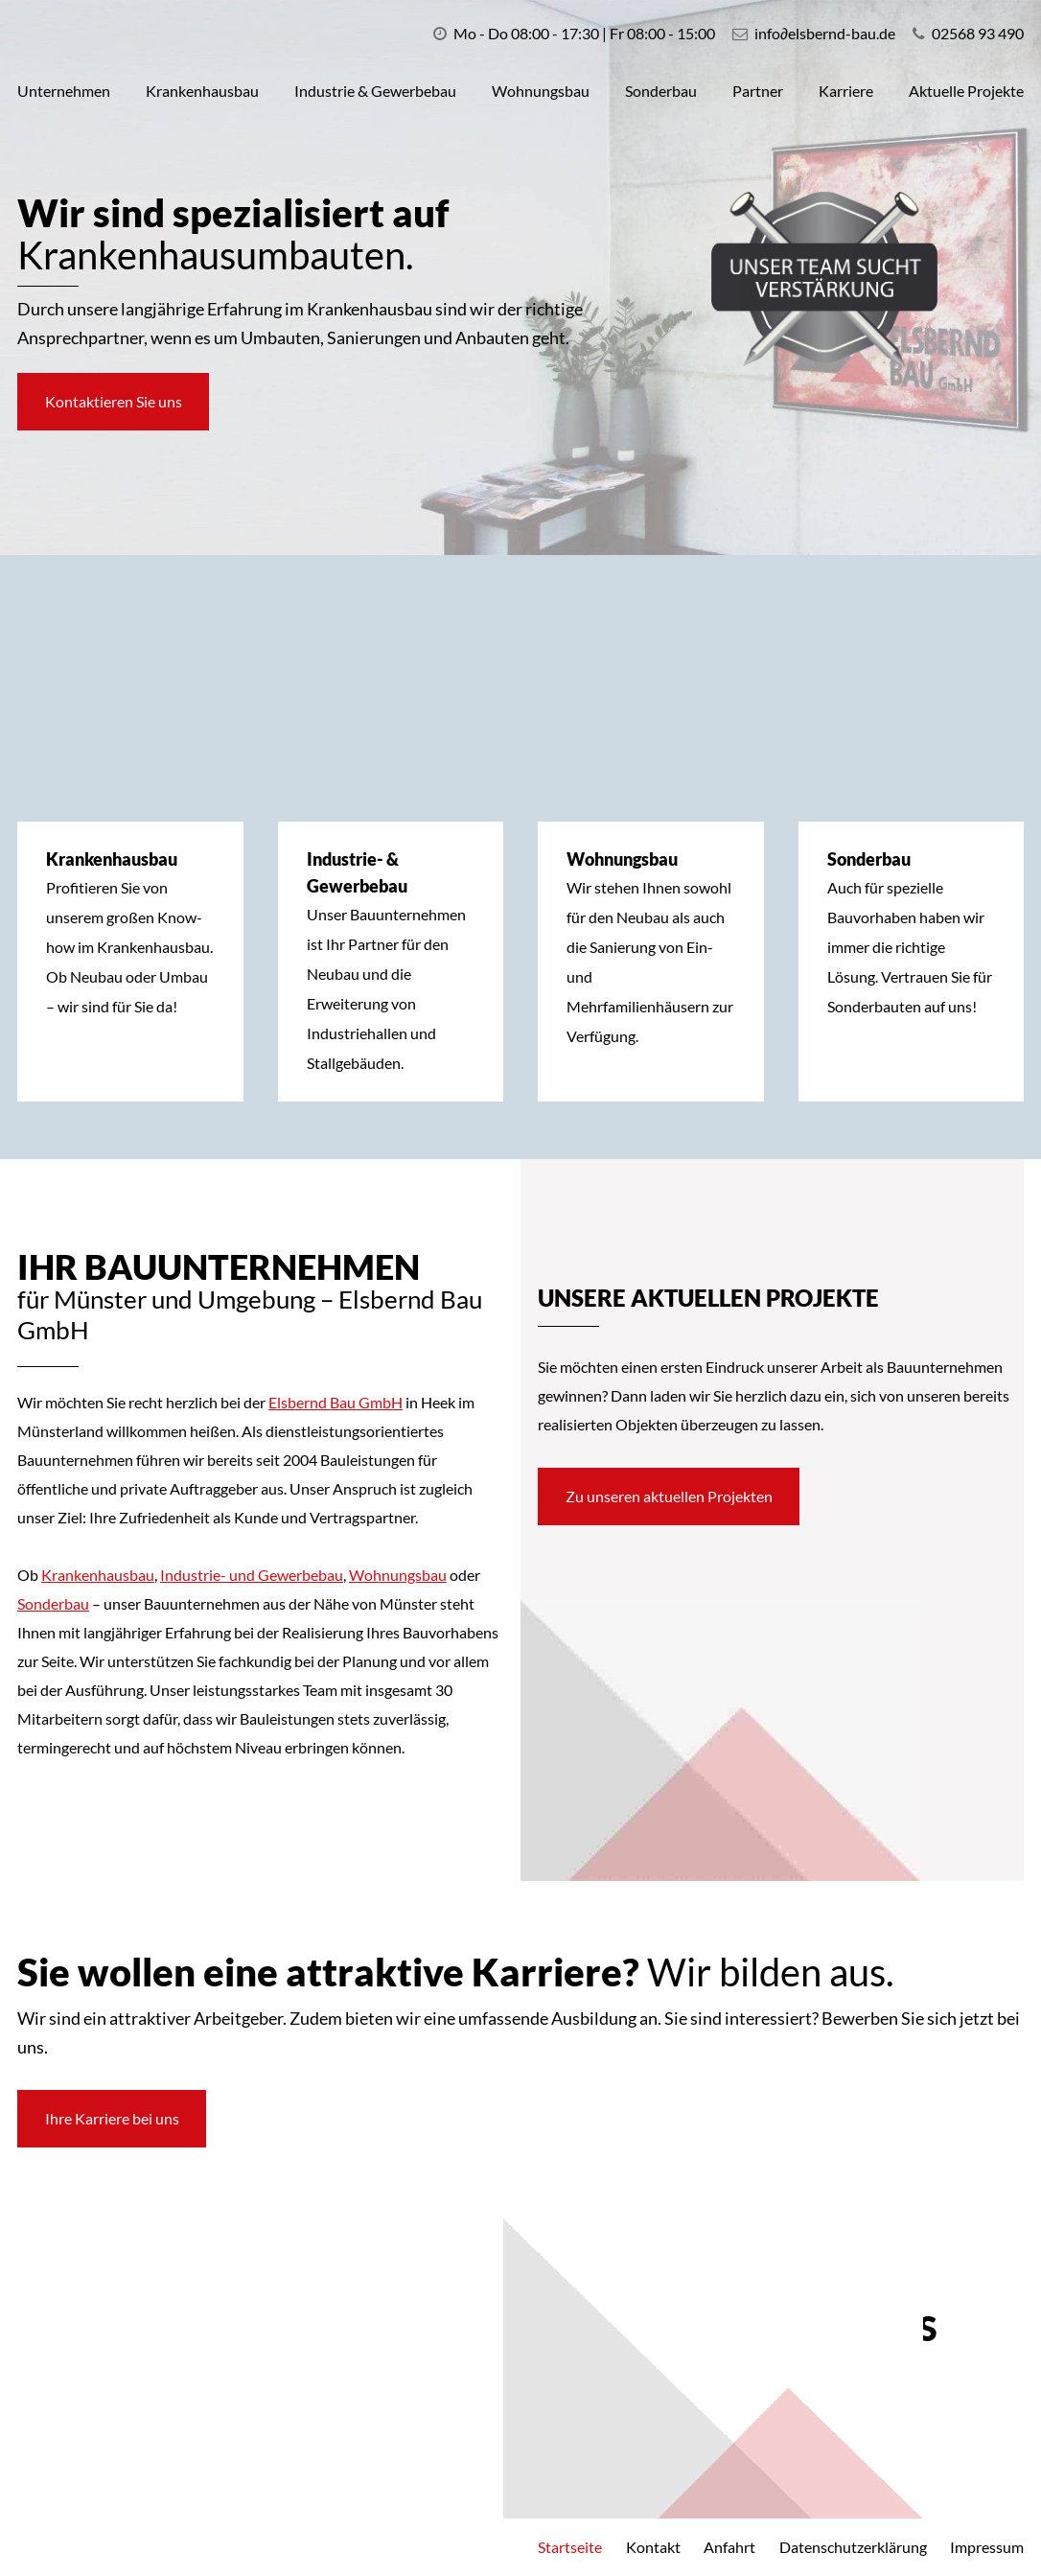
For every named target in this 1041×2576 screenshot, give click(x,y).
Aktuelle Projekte (966, 90)
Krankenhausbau (202, 90)
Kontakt (653, 2547)
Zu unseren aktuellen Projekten (674, 1496)
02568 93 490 (968, 33)
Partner (757, 90)
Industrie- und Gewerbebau (251, 1575)
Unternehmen (63, 90)
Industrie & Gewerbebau (375, 90)
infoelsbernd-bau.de (824, 33)
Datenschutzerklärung (853, 2547)
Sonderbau (661, 90)
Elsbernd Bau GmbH (335, 1402)
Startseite (570, 2547)
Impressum (987, 2547)
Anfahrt (729, 2547)
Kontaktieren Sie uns (119, 401)
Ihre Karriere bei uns (118, 2118)
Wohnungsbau (541, 90)
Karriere (846, 90)
